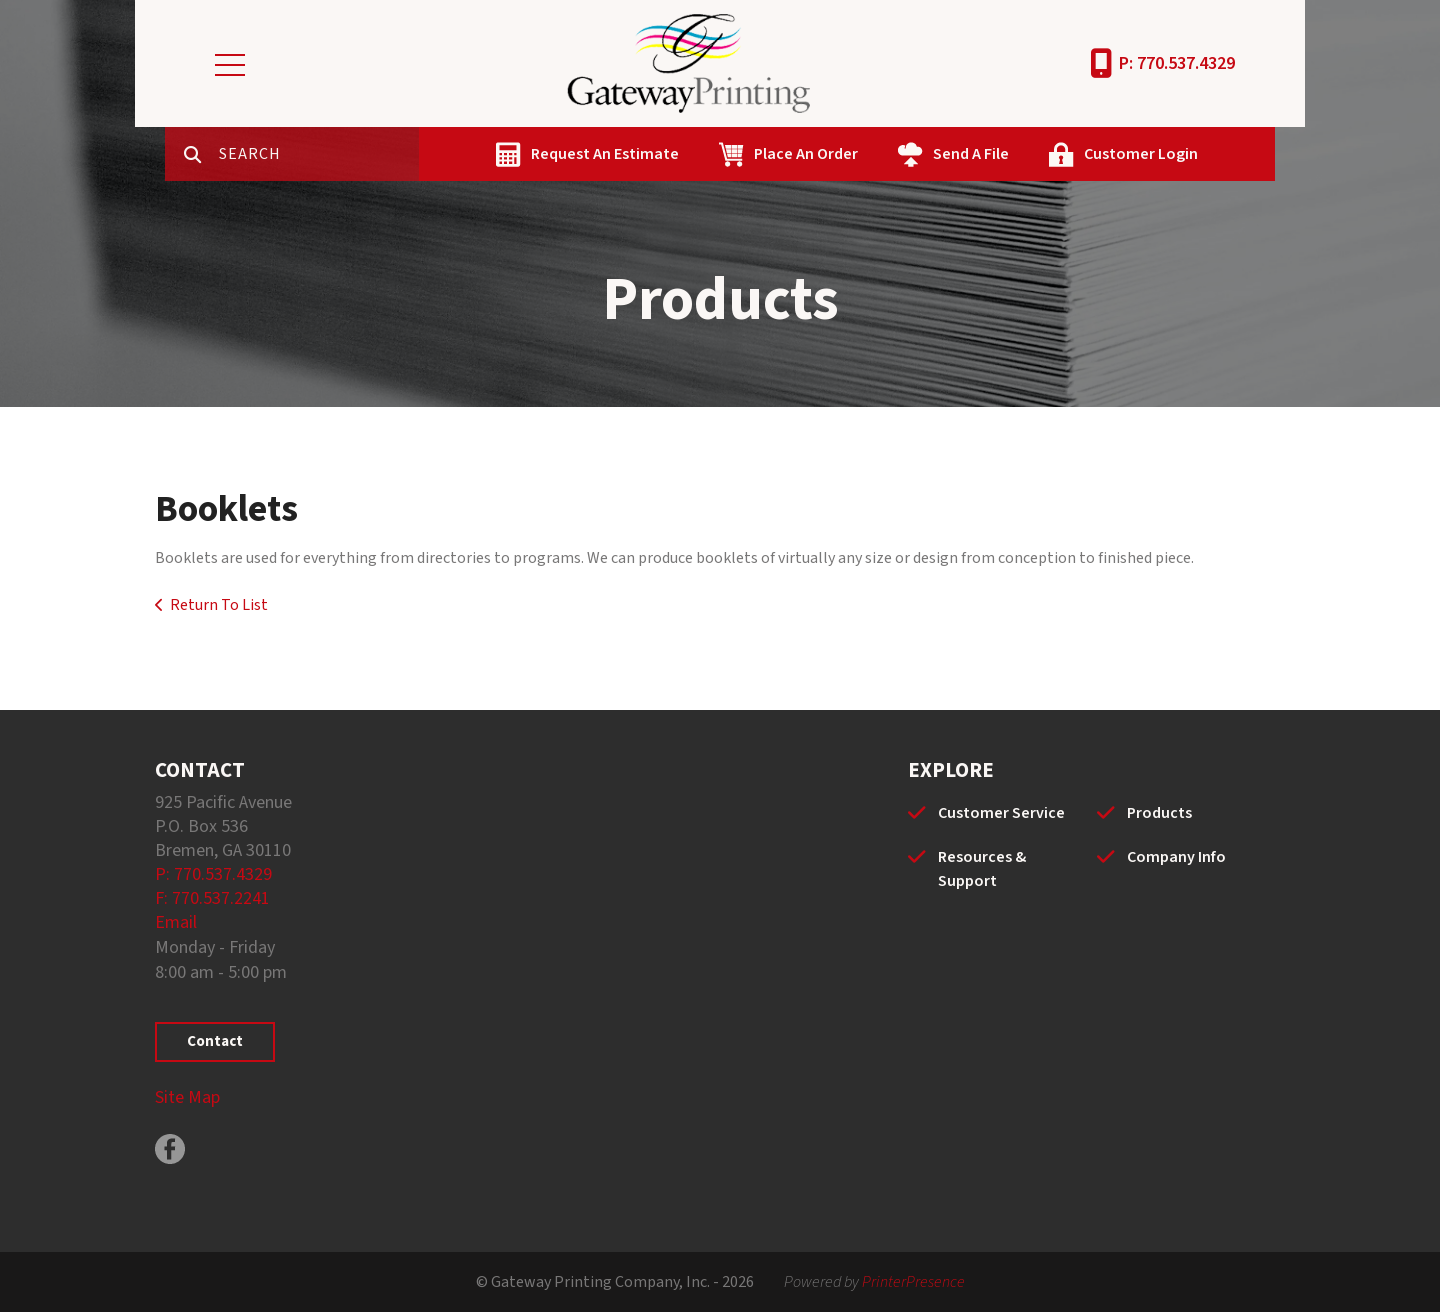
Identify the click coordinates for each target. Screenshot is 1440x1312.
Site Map (187, 1097)
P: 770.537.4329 (1177, 63)
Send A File (971, 154)
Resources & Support (982, 869)
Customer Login (1141, 154)
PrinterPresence (913, 1282)
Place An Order (806, 154)
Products (1159, 813)
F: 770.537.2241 (212, 898)
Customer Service (1001, 813)
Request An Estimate (605, 154)
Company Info (1176, 857)
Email (176, 922)
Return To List (219, 605)
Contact (215, 1041)
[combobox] (319, 154)
